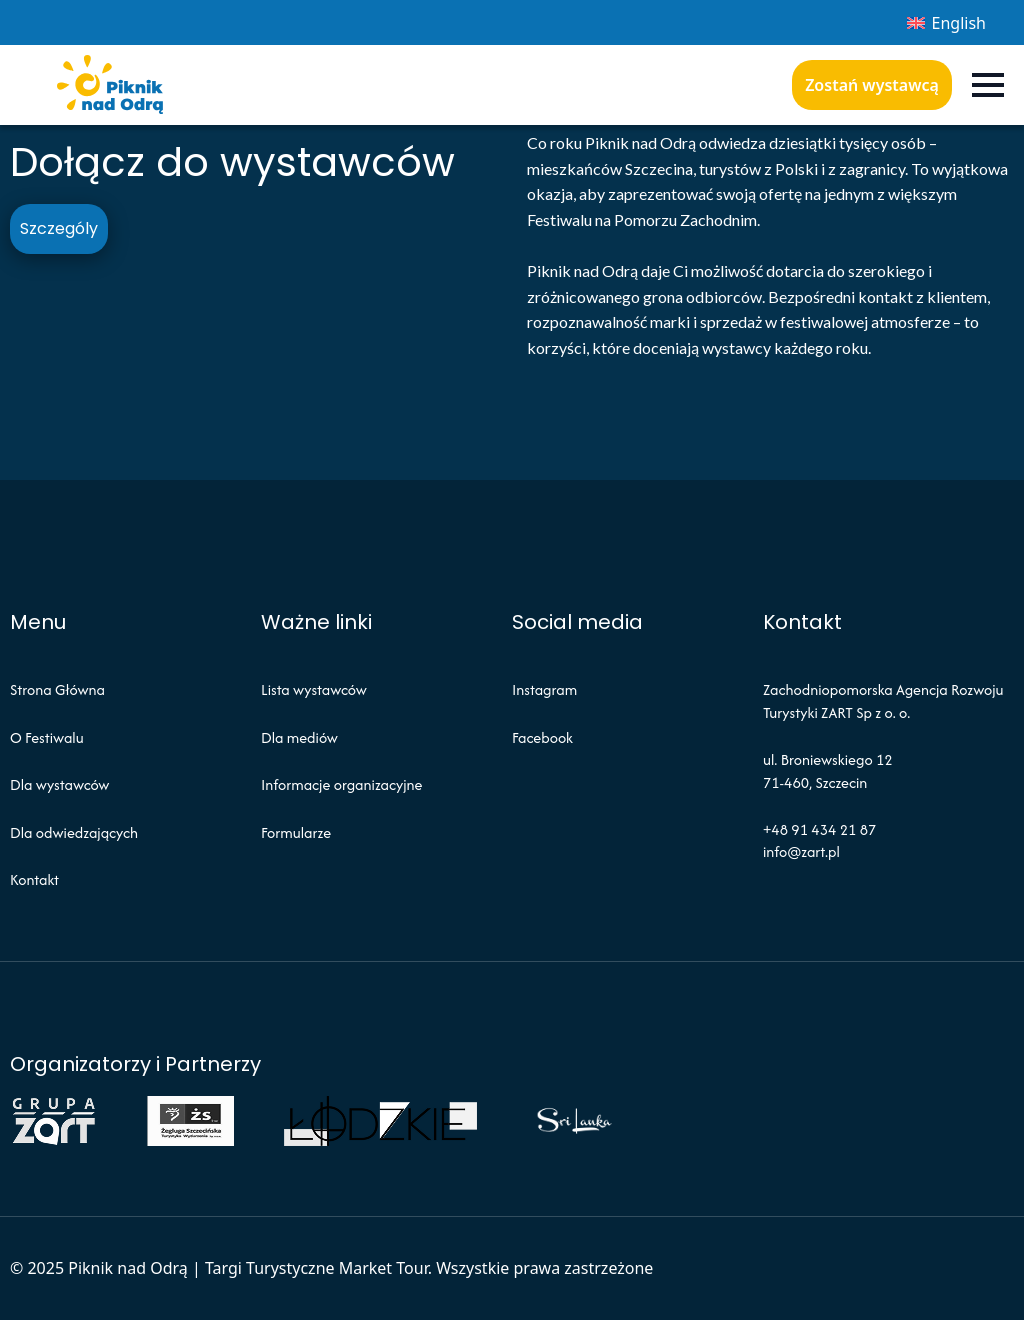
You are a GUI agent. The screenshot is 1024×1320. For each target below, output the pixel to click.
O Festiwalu (47, 737)
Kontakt (34, 879)
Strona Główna (57, 689)
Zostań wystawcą (872, 85)
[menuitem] (946, 22)
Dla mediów (299, 737)
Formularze (296, 832)
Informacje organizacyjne (341, 784)
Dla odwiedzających (74, 832)
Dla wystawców (59, 784)
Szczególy (59, 228)
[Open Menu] (988, 85)
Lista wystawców (314, 689)
